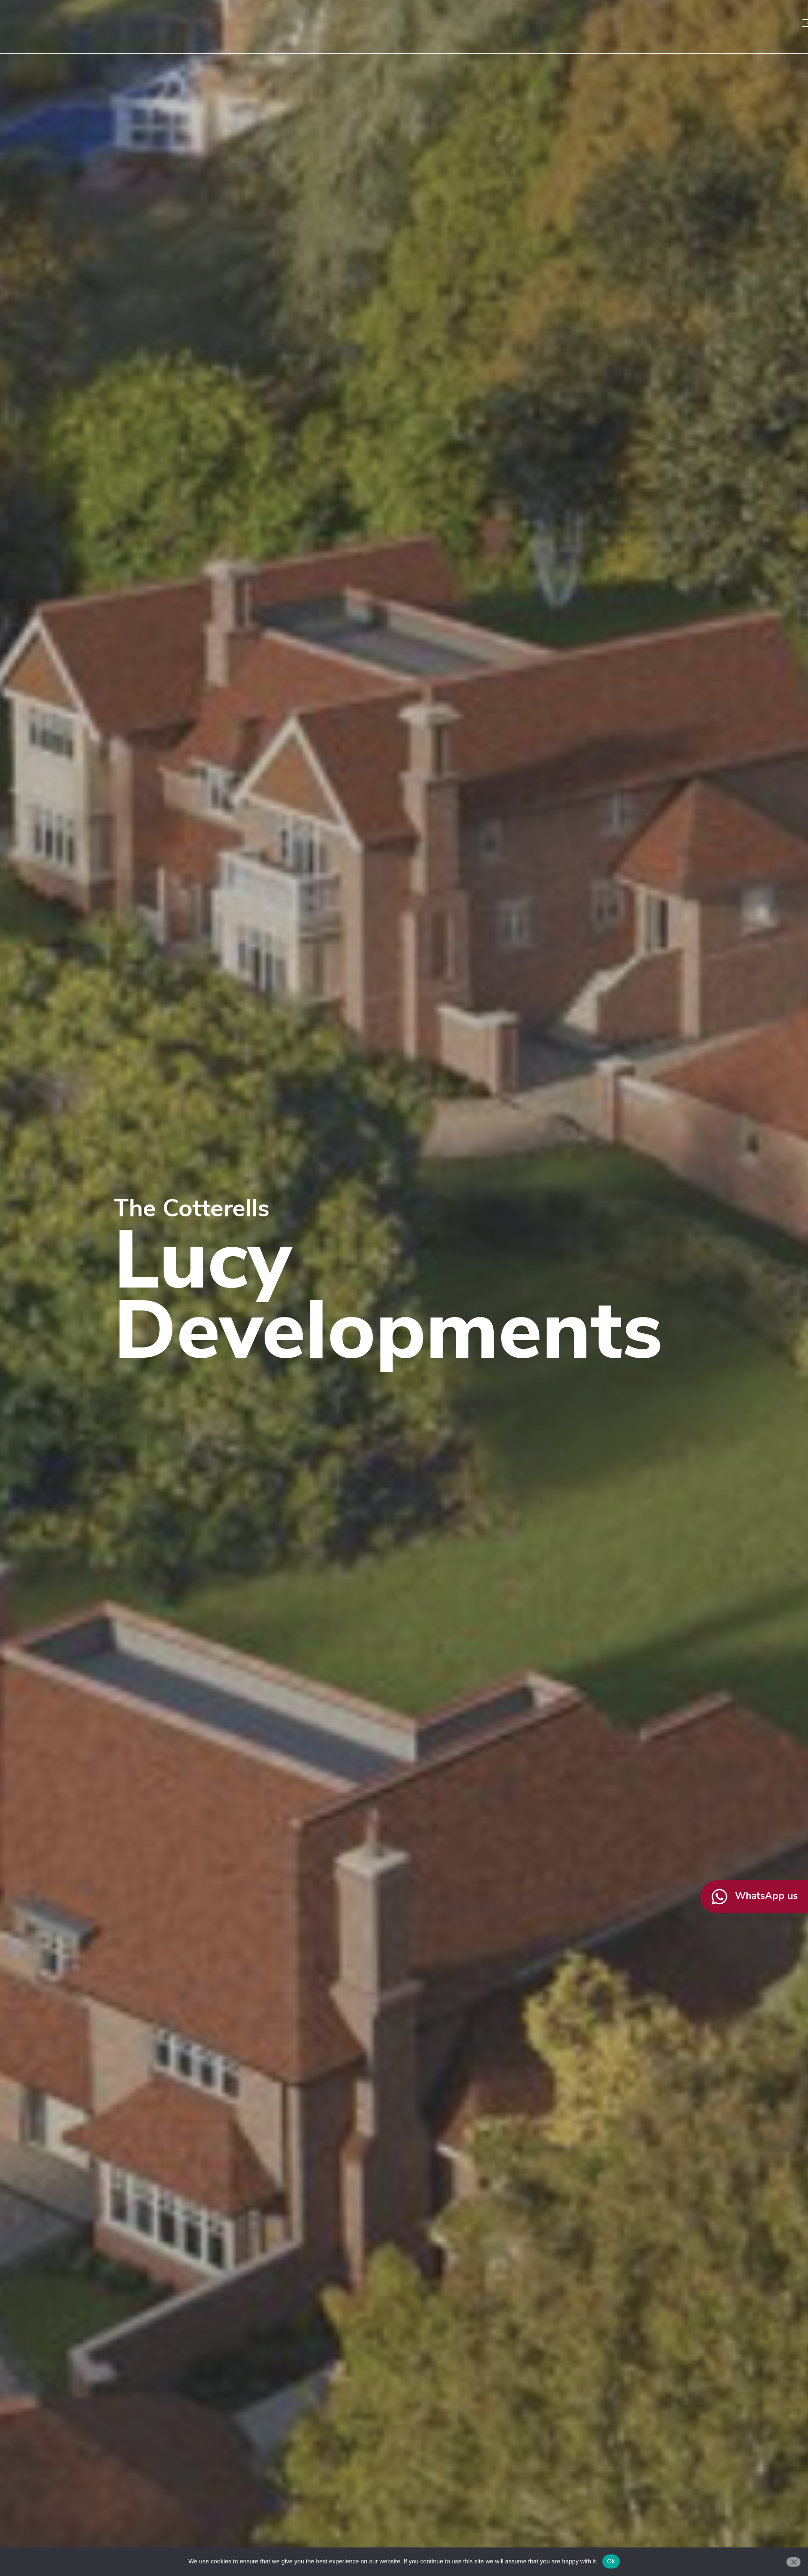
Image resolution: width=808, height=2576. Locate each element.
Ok (611, 2561)
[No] (793, 2562)
